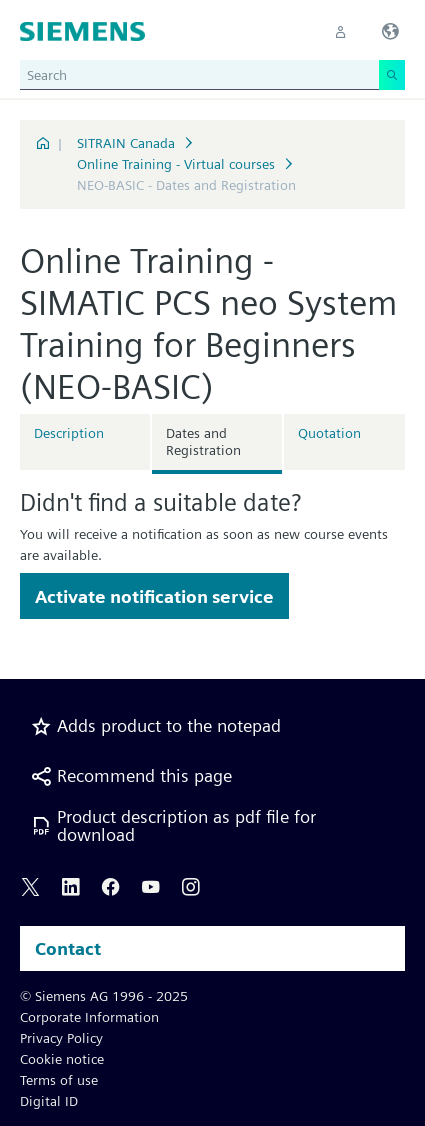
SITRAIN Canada (126, 143)
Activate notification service (154, 596)
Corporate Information (89, 1017)
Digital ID (49, 1101)
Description (69, 433)
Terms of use (59, 1080)
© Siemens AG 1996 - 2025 (104, 996)
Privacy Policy (61, 1038)
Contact (68, 948)
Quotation (329, 433)
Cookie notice (62, 1059)
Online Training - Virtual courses (176, 164)
